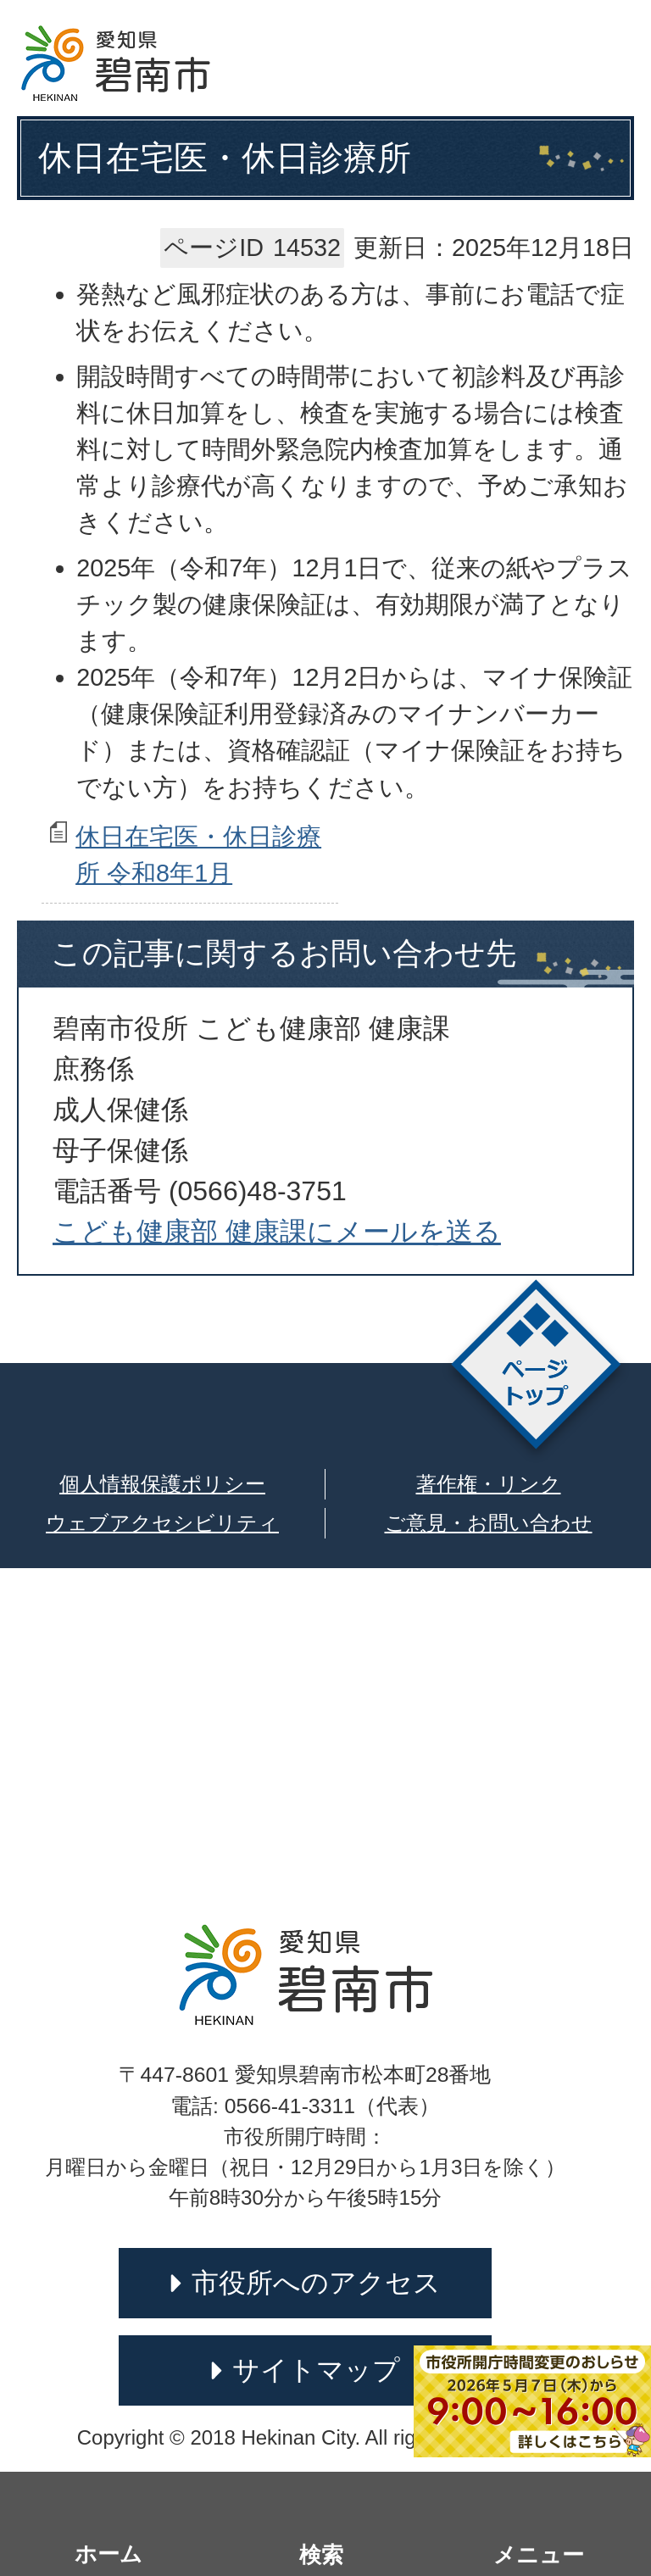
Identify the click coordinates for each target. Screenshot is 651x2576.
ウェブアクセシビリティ (162, 1522)
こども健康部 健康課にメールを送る (277, 1231)
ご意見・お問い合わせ (489, 1522)
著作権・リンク (488, 1483)
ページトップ (536, 1369)
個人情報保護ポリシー (162, 1483)
